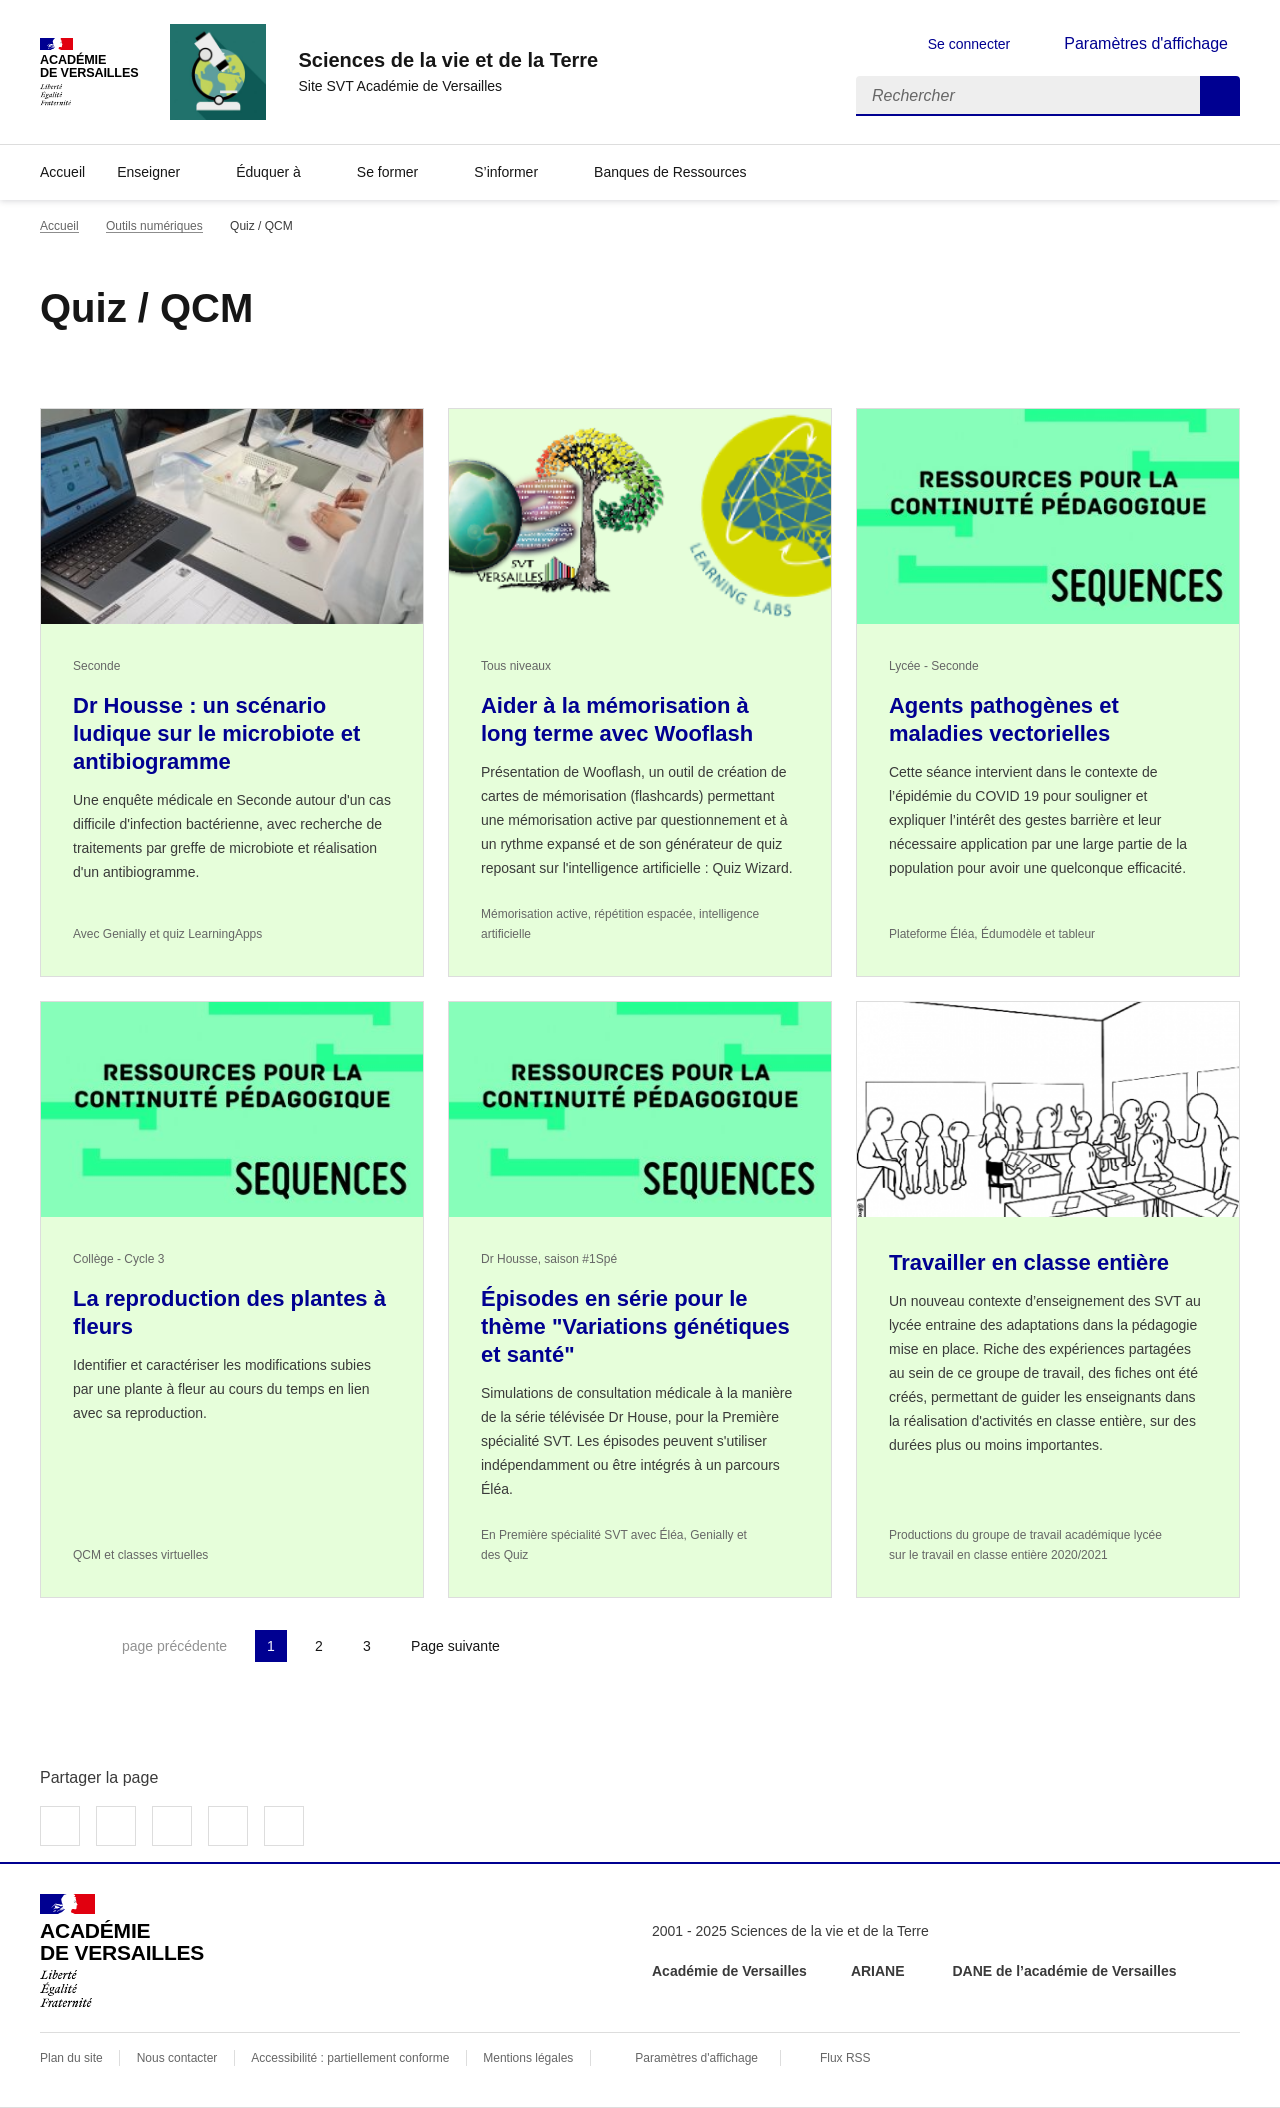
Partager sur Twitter (116, 1826)
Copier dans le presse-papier (284, 1826)
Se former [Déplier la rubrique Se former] (387, 172)
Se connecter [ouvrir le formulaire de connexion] (969, 44)
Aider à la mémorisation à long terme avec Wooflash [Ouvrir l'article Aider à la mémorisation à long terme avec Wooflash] (617, 719)
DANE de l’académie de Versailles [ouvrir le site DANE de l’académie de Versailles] (1064, 1971)
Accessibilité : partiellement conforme (350, 2058)
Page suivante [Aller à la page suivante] (455, 1646)
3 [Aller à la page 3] (367, 1646)
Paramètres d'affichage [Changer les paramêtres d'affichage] (1146, 43)
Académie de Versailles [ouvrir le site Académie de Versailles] (729, 1971)
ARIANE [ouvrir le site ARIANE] (880, 1971)
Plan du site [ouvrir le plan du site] (71, 2058)
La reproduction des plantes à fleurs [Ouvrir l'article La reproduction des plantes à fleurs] (229, 1312)
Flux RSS (845, 2058)
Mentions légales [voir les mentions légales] (528, 2058)
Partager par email (228, 1826)
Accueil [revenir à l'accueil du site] (62, 172)
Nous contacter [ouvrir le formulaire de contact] (177, 2058)
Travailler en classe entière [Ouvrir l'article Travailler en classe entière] (1029, 1262)
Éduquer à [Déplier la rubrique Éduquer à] (268, 172)
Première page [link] (56, 1646)
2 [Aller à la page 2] (319, 1646)
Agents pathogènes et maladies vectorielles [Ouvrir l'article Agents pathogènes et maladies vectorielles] (1004, 719)
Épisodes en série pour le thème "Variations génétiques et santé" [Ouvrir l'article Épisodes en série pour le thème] (635, 1326)
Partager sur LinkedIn (172, 1826)
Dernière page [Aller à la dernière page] (566, 1646)
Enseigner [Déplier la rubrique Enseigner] (148, 172)
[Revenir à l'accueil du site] (122, 1951)
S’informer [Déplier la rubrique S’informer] (506, 172)
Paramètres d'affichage (696, 2058)
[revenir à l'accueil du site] (448, 60)
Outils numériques (154, 226)
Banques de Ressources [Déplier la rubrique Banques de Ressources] (670, 172)
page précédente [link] (174, 1646)
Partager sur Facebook (60, 1826)
